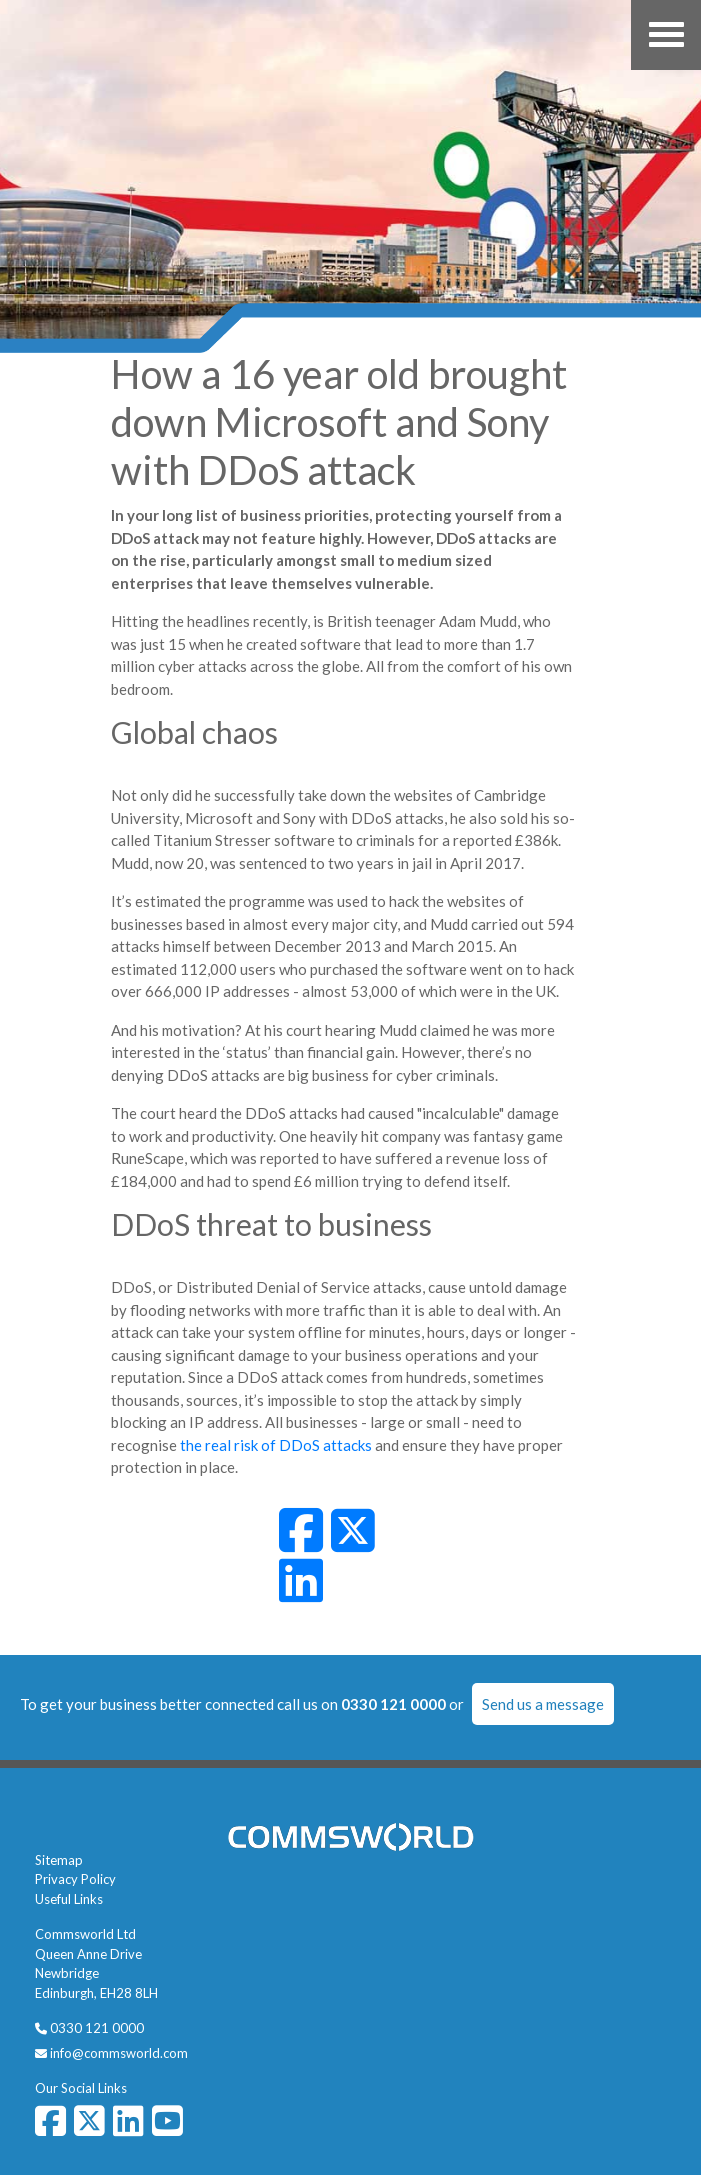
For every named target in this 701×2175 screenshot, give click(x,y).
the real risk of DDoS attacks (276, 1445)
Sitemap (59, 1860)
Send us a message (543, 1704)
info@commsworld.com (119, 2053)
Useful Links (69, 1899)
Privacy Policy (75, 1879)
